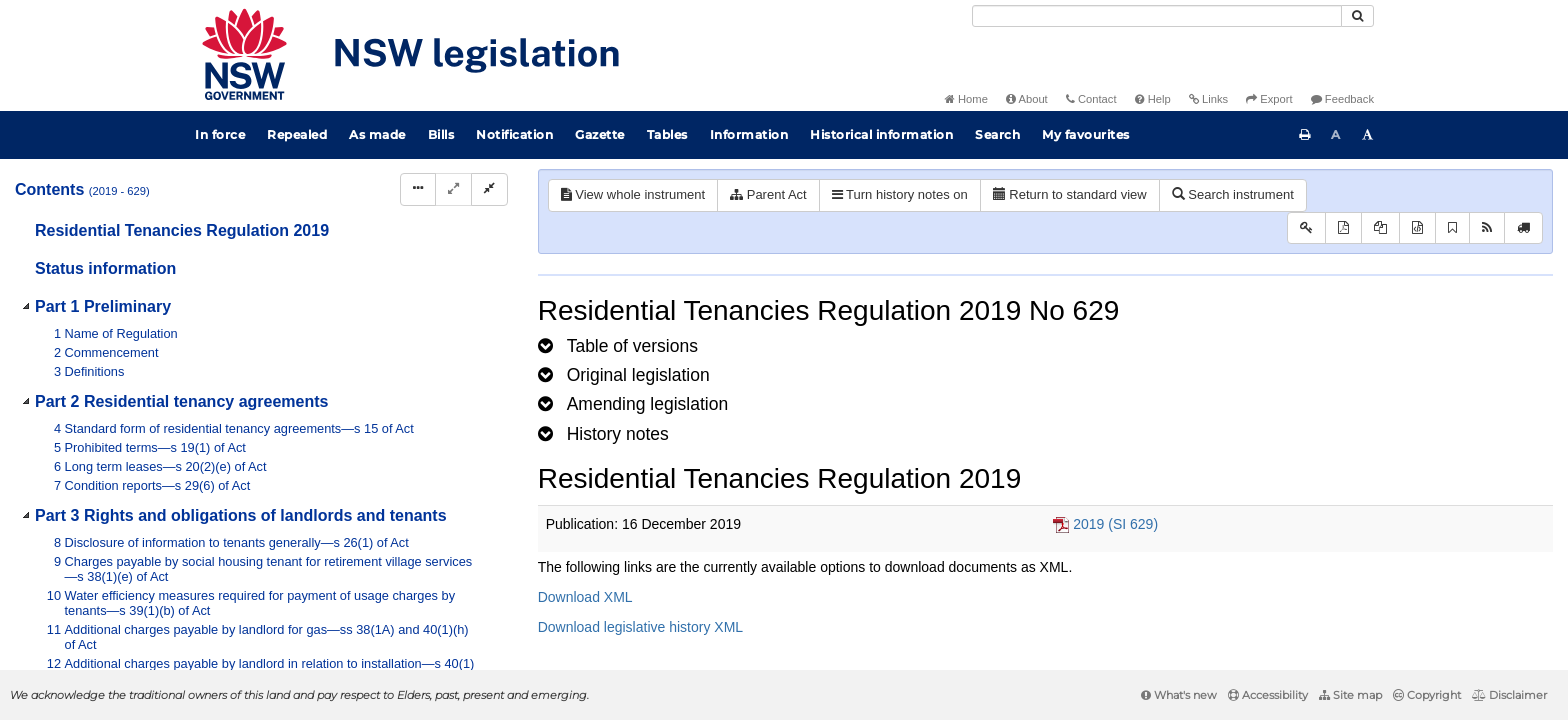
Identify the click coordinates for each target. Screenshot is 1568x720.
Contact (1091, 99)
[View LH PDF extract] (1380, 228)
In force (220, 134)
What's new (1179, 695)
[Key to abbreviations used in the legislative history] (1306, 228)
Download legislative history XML (640, 627)
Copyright (1427, 695)
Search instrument (1233, 194)
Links (1208, 99)
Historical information (881, 134)
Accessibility (1268, 695)
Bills (441, 134)
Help (1153, 99)
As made (377, 134)
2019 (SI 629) (1115, 524)
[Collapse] (489, 189)
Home (966, 99)
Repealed (297, 134)
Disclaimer (1509, 695)
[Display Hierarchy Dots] (418, 189)
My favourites (1086, 134)
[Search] (1157, 16)
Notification (514, 134)
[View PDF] (1343, 228)
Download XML (585, 597)
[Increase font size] (1368, 135)
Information (749, 134)
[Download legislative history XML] (1417, 228)
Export (1269, 99)
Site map (1350, 695)
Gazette (600, 134)
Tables (667, 134)
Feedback (1342, 99)
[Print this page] (1305, 135)
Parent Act (768, 194)
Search (997, 134)
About (1027, 99)
